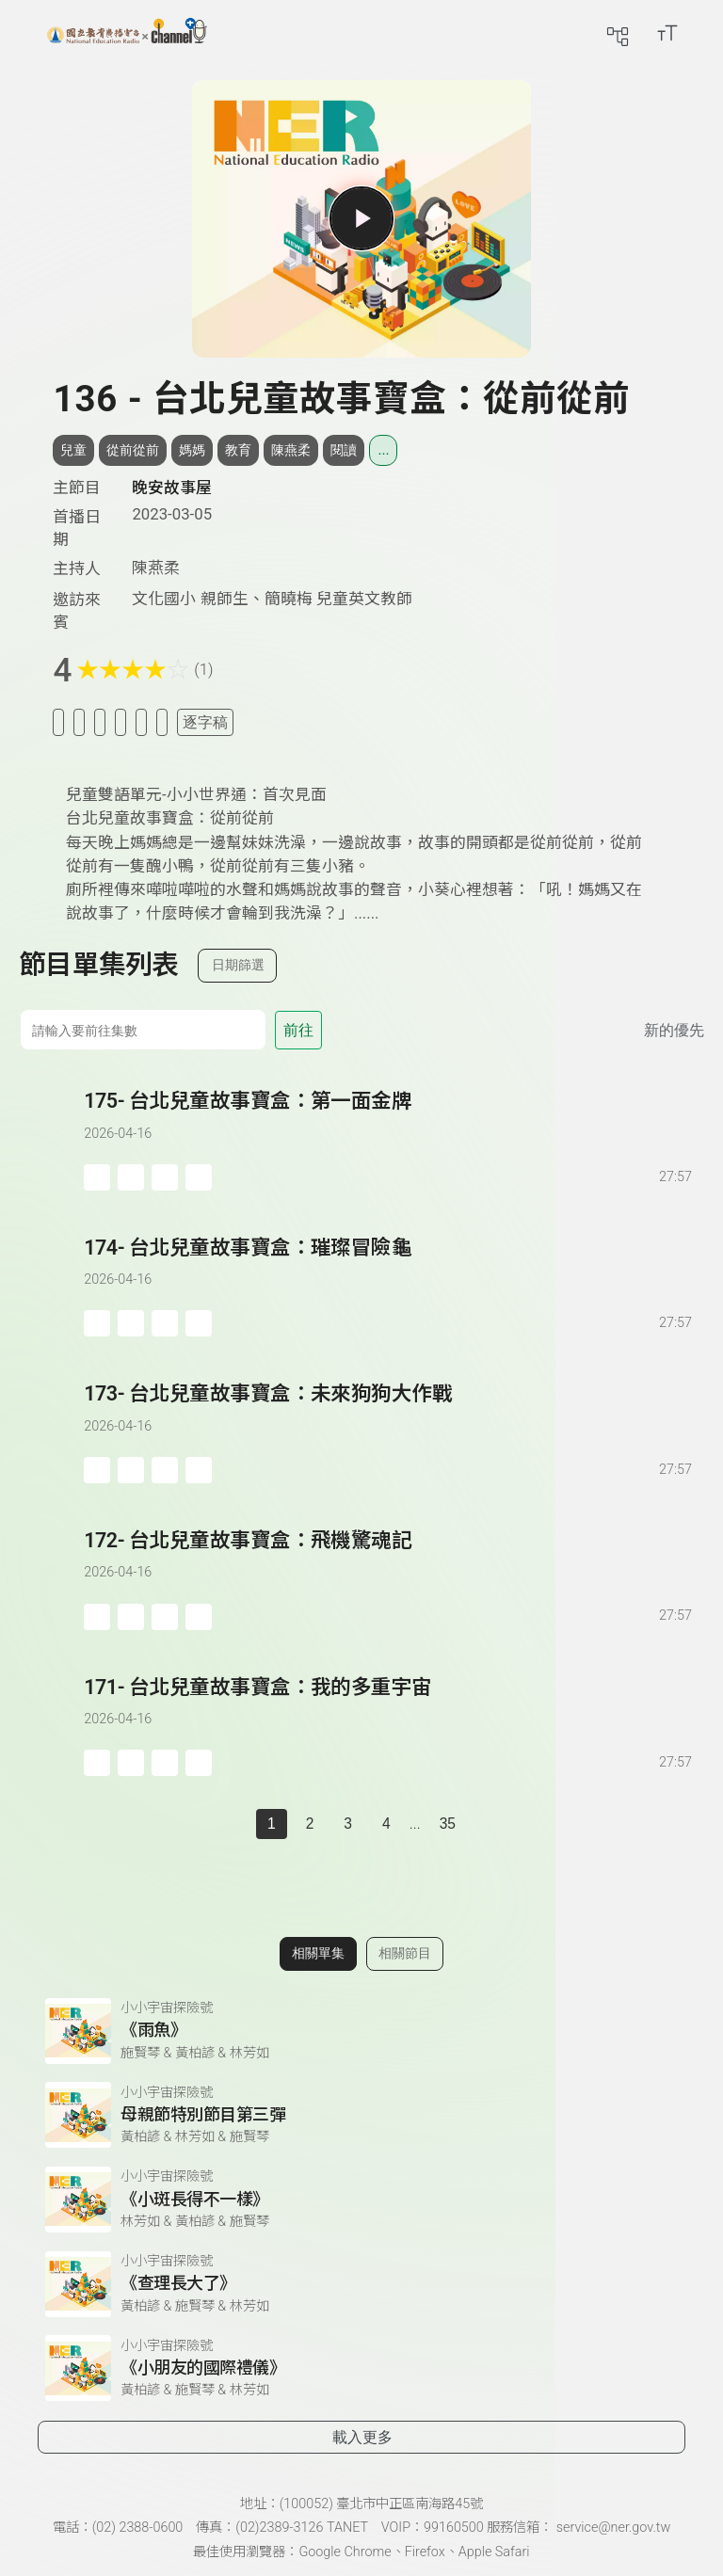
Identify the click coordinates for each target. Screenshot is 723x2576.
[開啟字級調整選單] (667, 33)
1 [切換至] (271, 1824)
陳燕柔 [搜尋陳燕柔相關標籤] (291, 449)
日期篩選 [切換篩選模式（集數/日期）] (238, 964)
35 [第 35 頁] (448, 1824)
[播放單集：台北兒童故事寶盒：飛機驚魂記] (51, 1578)
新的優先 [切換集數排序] (674, 1030)
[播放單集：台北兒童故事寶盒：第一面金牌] (51, 1138)
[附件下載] (162, 722)
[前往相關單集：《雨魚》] (361, 2031)
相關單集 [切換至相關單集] (318, 1952)
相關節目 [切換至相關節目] (404, 1952)
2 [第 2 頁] (310, 1824)
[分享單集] (120, 722)
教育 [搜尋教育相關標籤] (238, 449)
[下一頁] (485, 1824)
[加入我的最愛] (79, 722)
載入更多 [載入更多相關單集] (362, 2437)
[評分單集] (141, 722)
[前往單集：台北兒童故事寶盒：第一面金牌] (389, 1120)
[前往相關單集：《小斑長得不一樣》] (361, 2199)
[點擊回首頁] (127, 33)
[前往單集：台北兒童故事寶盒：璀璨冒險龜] (389, 1267)
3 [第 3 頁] (348, 1824)
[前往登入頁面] (704, 33)
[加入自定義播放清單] (131, 1177)
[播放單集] (361, 218)
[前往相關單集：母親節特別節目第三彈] (361, 2114)
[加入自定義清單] (99, 722)
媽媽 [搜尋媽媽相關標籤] (192, 449)
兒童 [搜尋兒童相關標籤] (73, 449)
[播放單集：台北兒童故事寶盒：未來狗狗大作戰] (51, 1431)
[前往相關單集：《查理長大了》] (361, 2284)
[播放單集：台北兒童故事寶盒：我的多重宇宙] (51, 1724)
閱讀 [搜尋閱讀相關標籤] (343, 449)
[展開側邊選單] (33, 33)
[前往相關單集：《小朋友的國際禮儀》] (361, 2368)
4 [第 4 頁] (386, 1824)
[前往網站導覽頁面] (617, 33)
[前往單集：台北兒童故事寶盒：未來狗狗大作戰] (389, 1413)
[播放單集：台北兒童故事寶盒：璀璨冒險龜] (51, 1285)
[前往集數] (143, 1029)
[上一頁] (237, 1824)
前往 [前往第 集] (298, 1030)
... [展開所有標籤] (383, 449)
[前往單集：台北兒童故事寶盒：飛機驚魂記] (389, 1560)
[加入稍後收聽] (58, 722)
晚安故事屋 (172, 487)
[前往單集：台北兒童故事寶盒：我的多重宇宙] (389, 1706)
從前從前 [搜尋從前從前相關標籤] (132, 449)
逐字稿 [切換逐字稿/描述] (205, 722)
